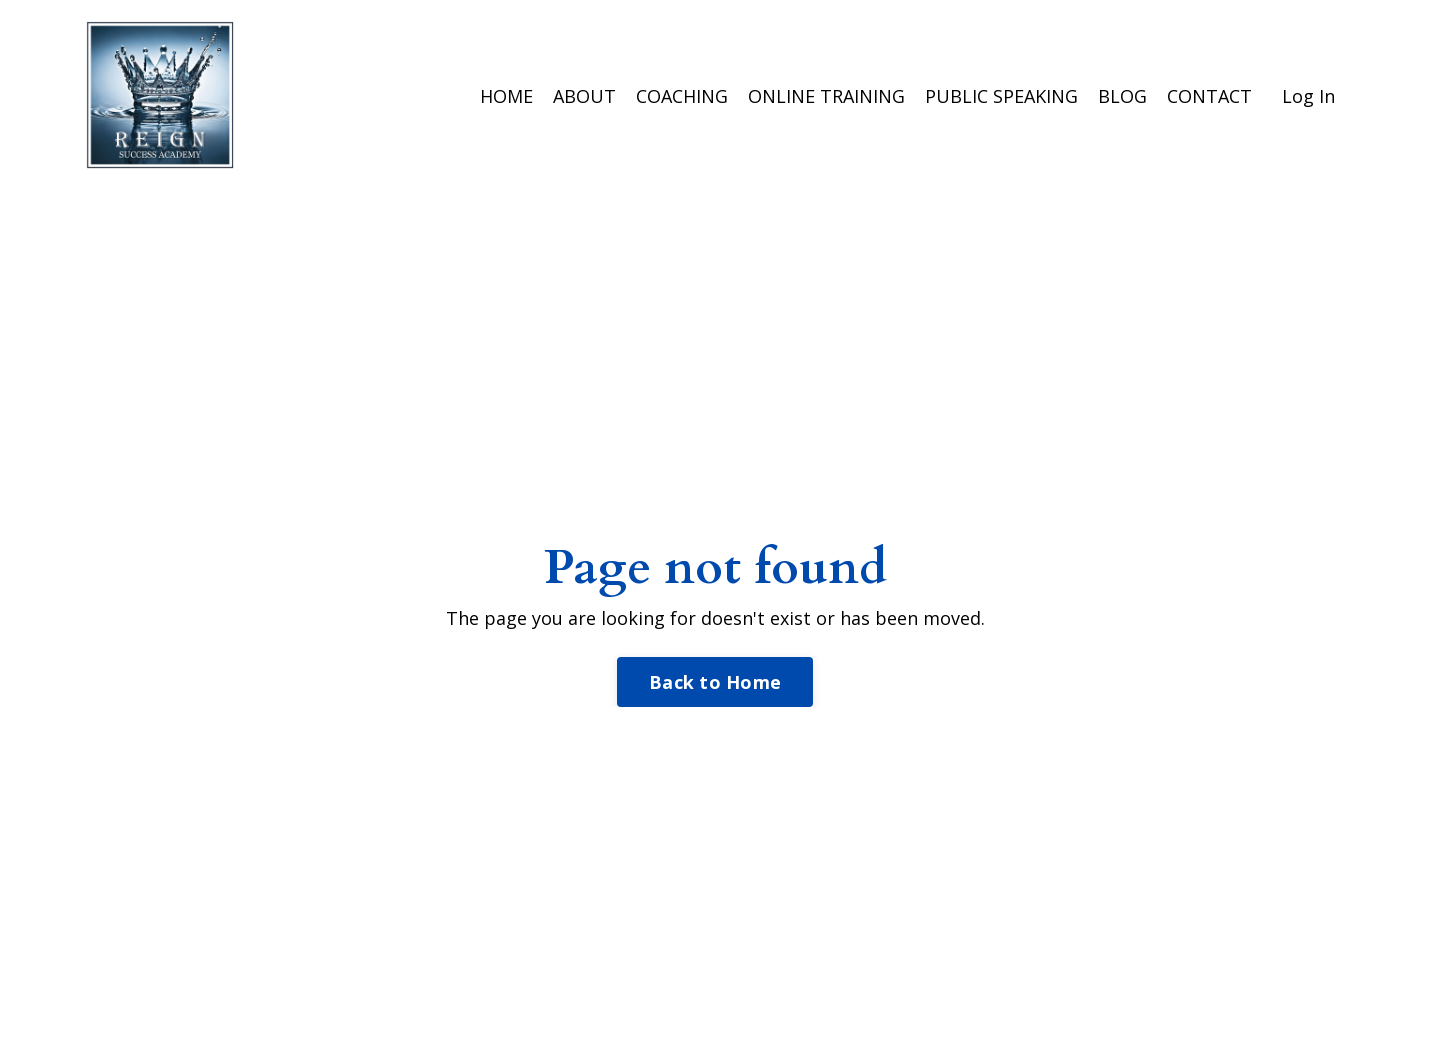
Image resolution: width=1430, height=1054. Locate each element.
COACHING (682, 96)
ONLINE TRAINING (826, 96)
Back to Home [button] (715, 682)
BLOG (1122, 96)
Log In (1308, 96)
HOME (506, 96)
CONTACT (1209, 96)
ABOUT (584, 96)
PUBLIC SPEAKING (1001, 96)
